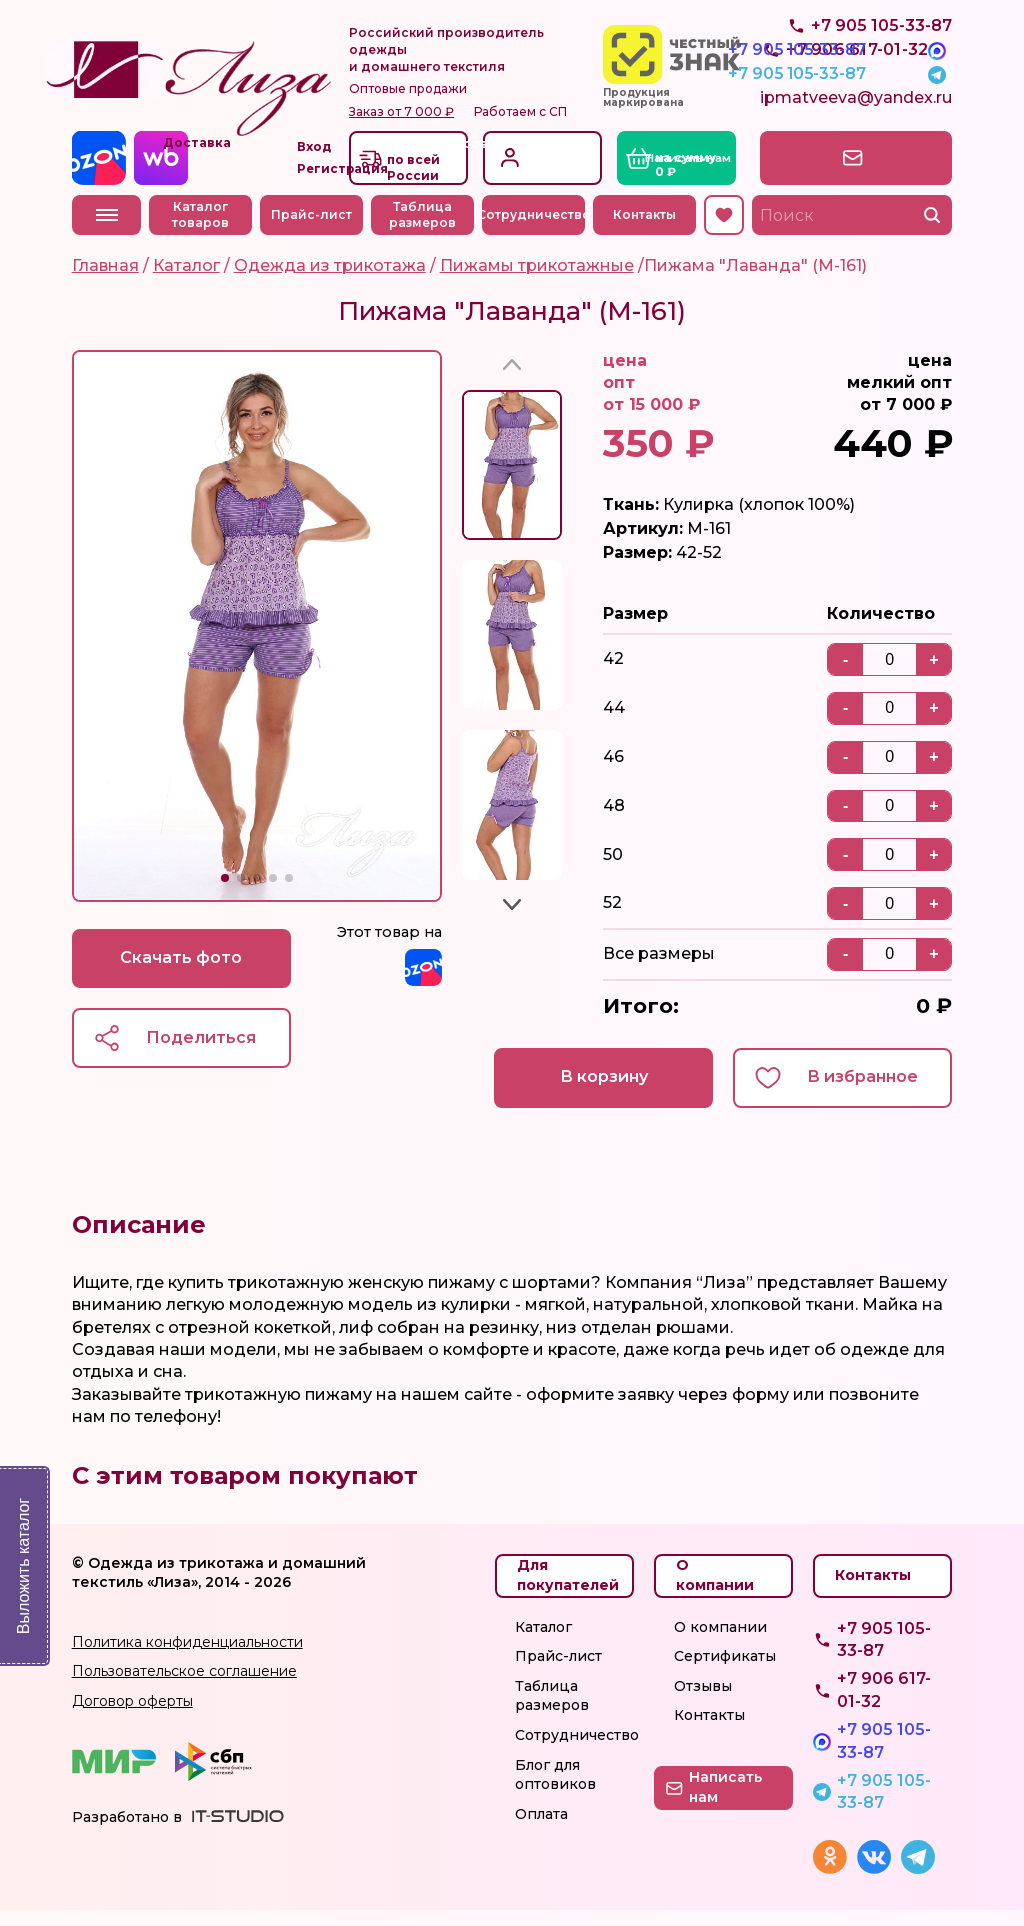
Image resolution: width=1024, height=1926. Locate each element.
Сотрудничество (533, 230)
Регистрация (559, 184)
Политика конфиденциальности (187, 1658)
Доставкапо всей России (421, 175)
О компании (720, 1643)
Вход (537, 161)
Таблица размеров (422, 231)
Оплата (541, 1830)
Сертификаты (725, 1672)
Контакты (644, 230)
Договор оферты (132, 1717)
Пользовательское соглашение (184, 1688)
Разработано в (127, 1833)
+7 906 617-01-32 (884, 1706)
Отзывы (703, 1702)
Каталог (543, 1643)
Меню (107, 231)
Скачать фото (182, 973)
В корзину (602, 1093)
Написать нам (867, 173)
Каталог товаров (201, 231)
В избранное (862, 1093)
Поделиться (202, 1053)
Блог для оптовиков (555, 1791)
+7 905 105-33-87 (881, 70)
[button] (225, 894)
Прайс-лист (312, 230)
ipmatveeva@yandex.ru (856, 115)
